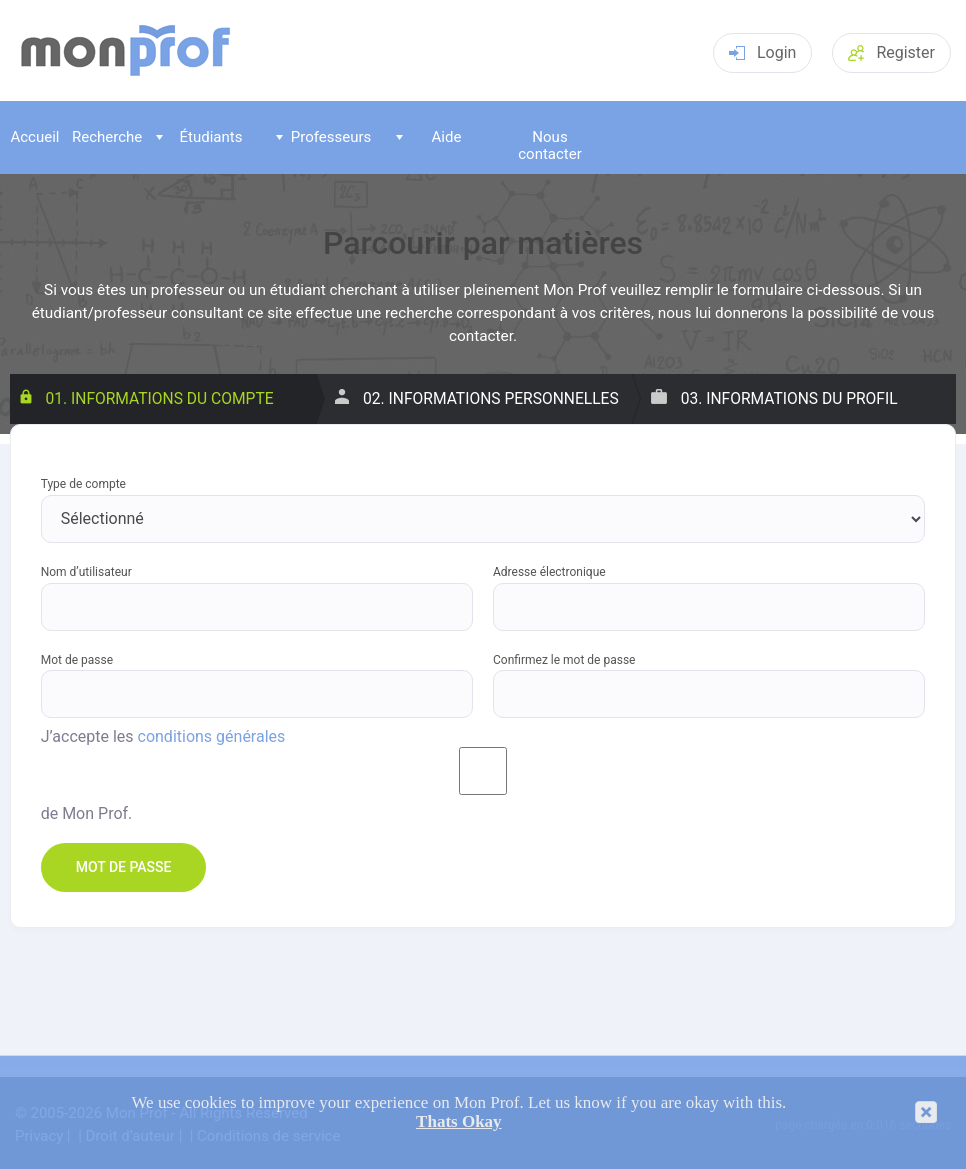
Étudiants (199, 137)
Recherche (106, 137)
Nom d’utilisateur (86, 572)
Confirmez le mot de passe (564, 660)
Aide (428, 137)
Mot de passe (77, 660)
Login (762, 52)
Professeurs (323, 137)
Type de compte (83, 484)
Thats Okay (459, 1121)
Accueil (34, 137)
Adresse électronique (549, 572)
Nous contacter (550, 145)
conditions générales (212, 737)
